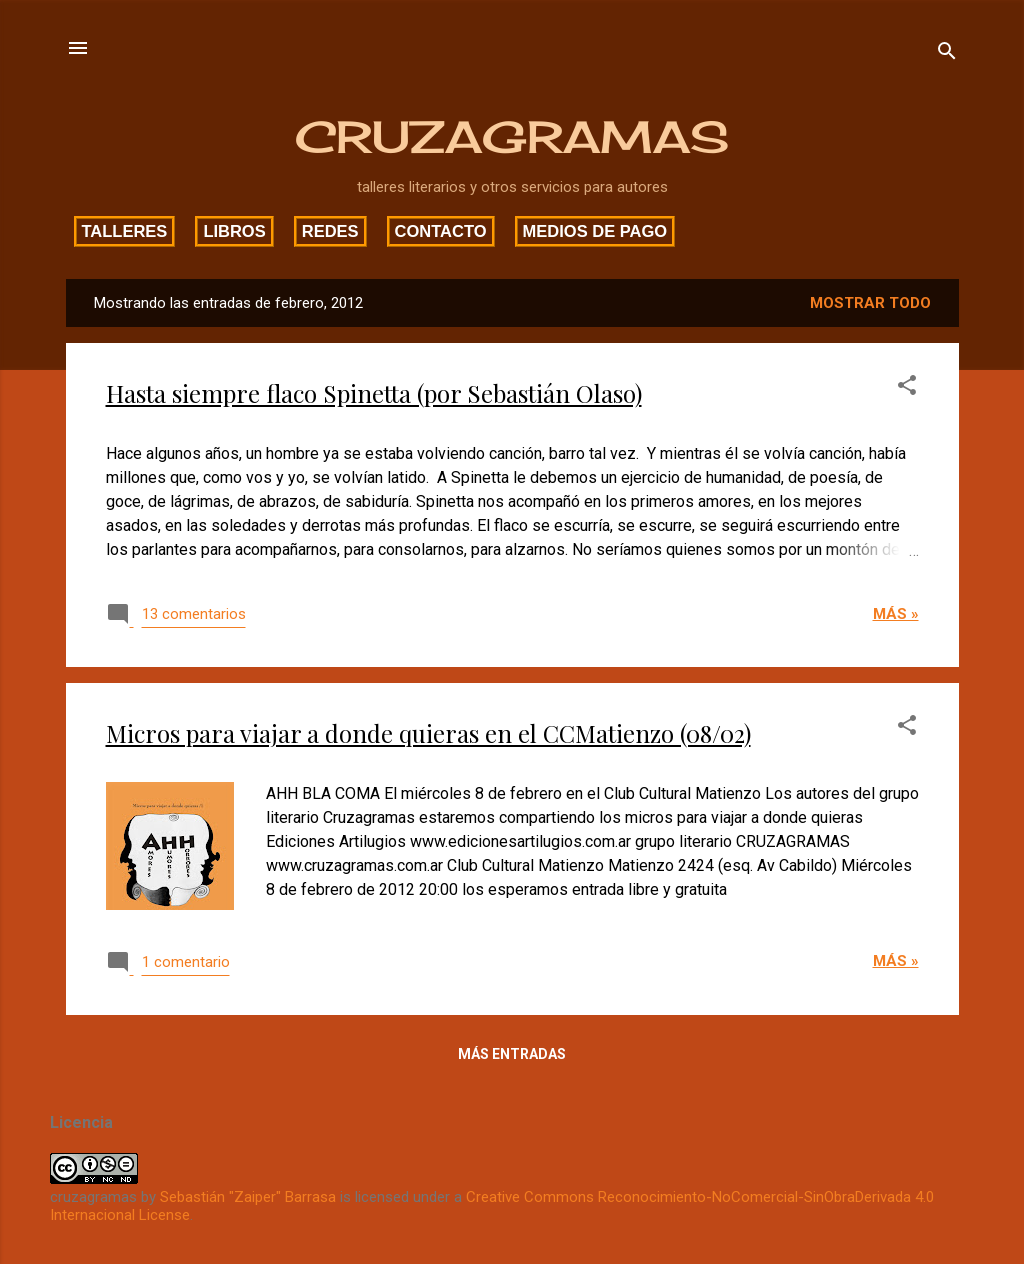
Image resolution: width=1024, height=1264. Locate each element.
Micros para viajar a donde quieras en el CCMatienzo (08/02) (428, 733)
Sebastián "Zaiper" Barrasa (248, 1197)
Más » (896, 614)
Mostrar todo (870, 303)
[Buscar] (947, 54)
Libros (234, 231)
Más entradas (512, 1054)
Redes (330, 231)
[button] (907, 388)
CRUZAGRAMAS (512, 137)
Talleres (125, 231)
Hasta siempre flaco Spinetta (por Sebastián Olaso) (374, 393)
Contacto (441, 231)
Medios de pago (595, 231)
